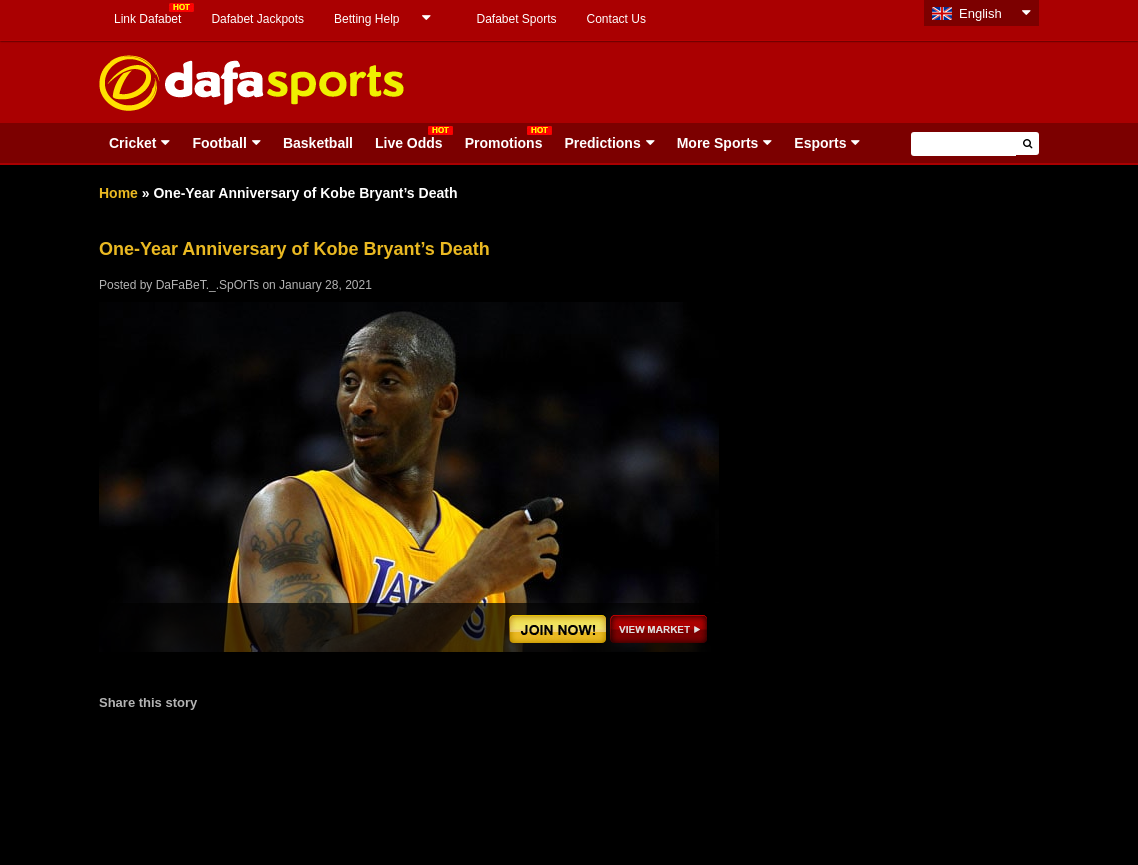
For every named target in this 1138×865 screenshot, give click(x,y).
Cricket (132, 143)
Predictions (602, 143)
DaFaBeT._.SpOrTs (207, 285)
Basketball (318, 143)
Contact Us (616, 19)
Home (118, 193)
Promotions (504, 143)
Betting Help (366, 19)
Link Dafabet (147, 19)
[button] (1027, 143)
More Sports (718, 143)
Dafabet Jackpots (257, 19)
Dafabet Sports (516, 19)
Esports (820, 143)
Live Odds (409, 143)
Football (219, 143)
